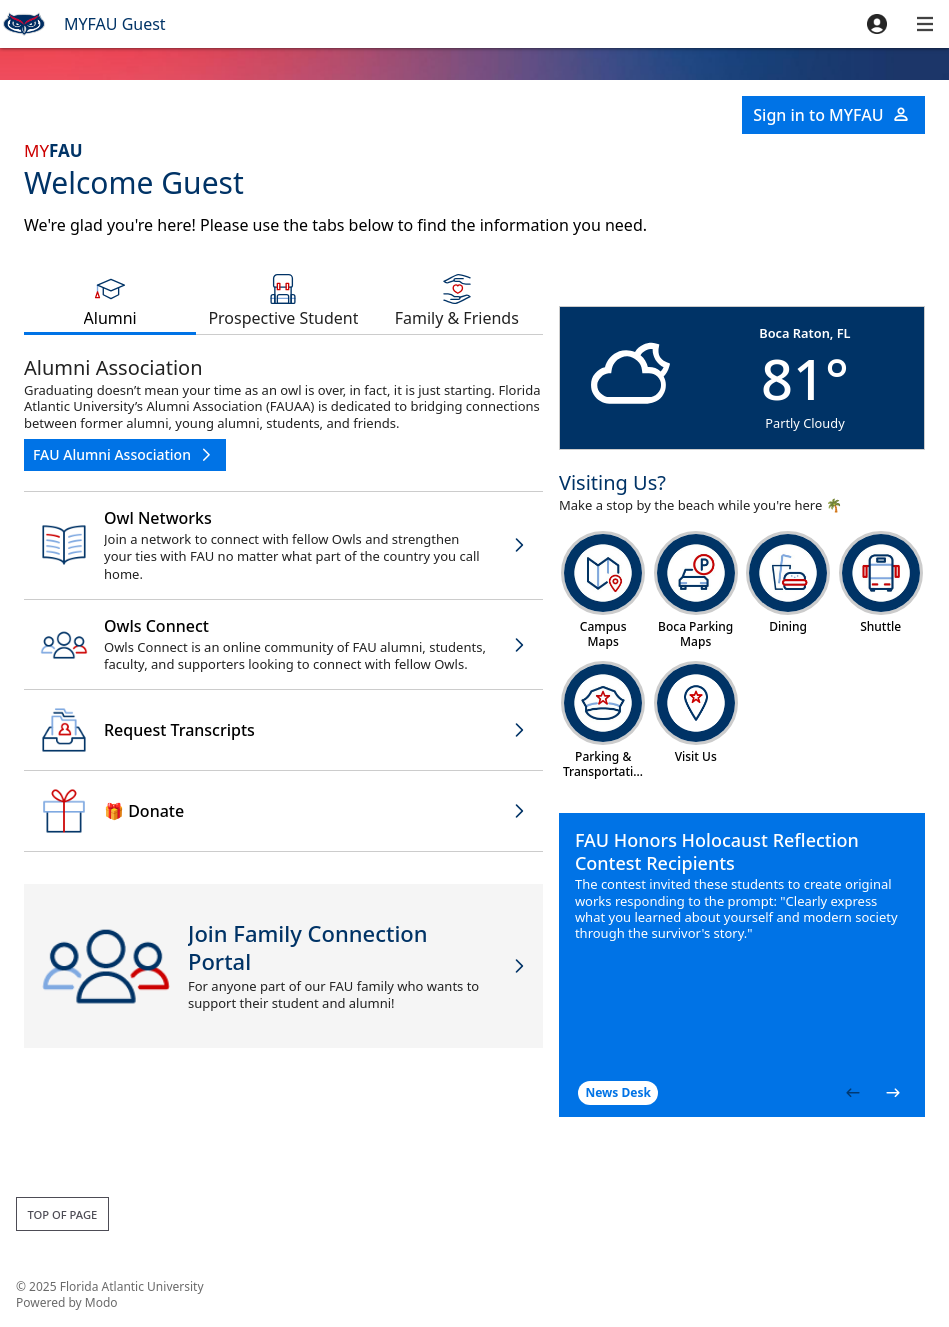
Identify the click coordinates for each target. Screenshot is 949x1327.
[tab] (110, 300)
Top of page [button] (62, 1214)
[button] (877, 24)
